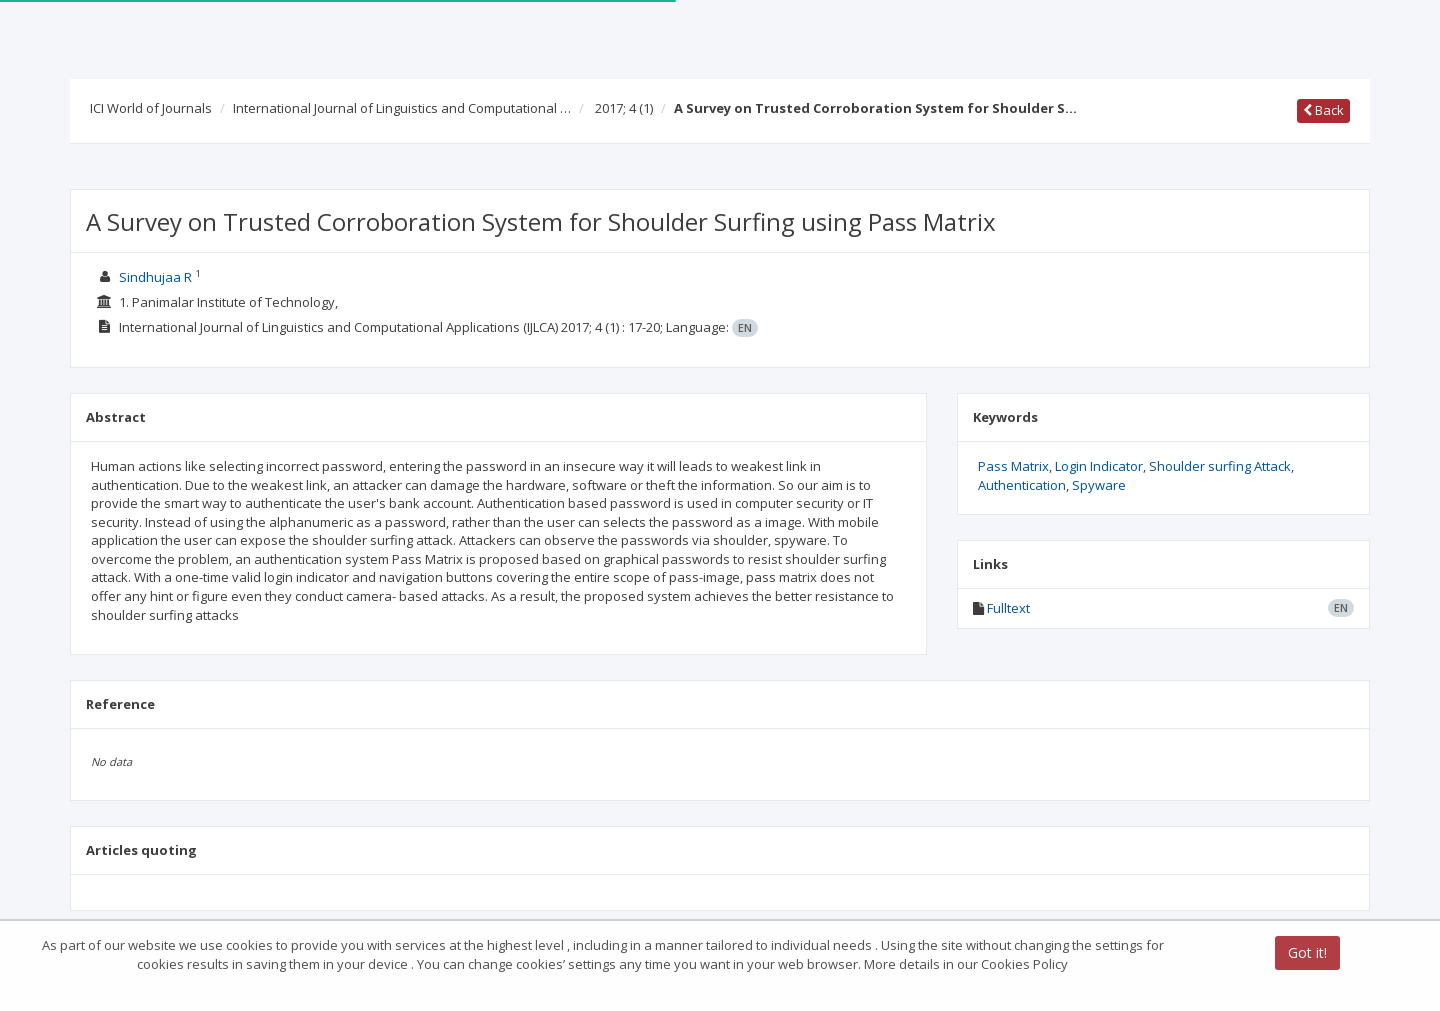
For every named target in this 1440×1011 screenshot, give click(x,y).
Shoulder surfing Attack (1220, 466)
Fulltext (1008, 608)
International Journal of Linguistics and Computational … (402, 108)
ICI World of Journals (151, 108)
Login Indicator (1099, 466)
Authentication (1022, 485)
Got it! (1307, 953)
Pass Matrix (1013, 466)
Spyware (1099, 485)
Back (1323, 110)
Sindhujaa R (155, 277)
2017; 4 (624, 108)
